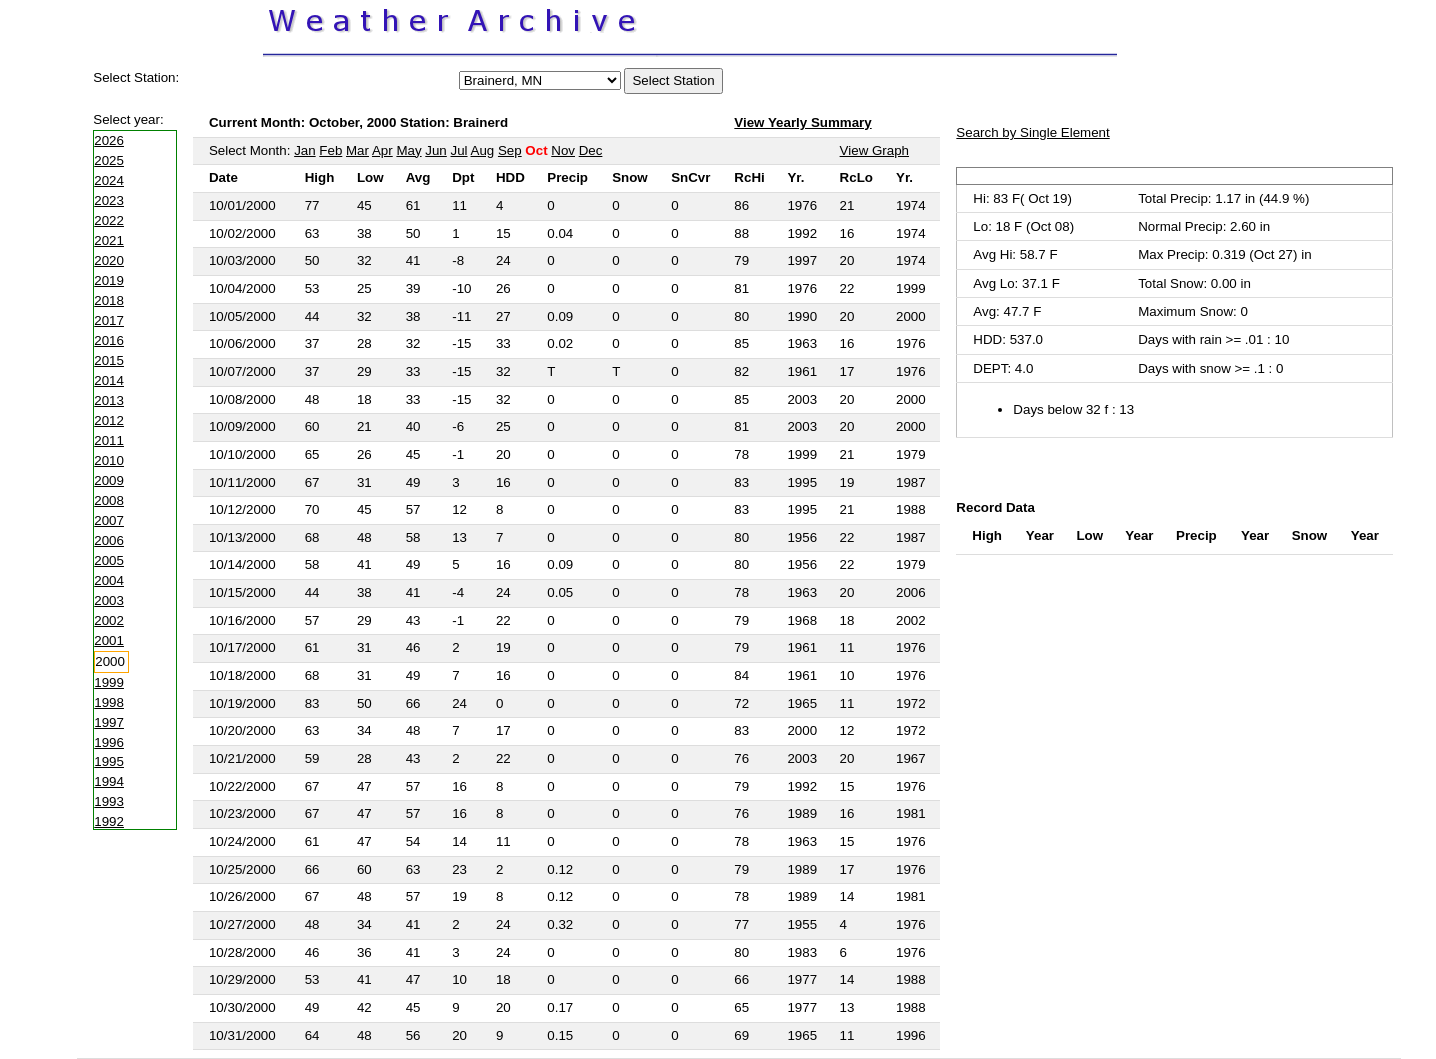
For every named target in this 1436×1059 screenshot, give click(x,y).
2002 (109, 620)
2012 (109, 420)
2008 (109, 500)
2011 (109, 440)
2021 (109, 240)
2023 (109, 200)
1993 (109, 801)
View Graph (874, 150)
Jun (436, 150)
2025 (109, 160)
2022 (109, 220)
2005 (109, 560)
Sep (510, 150)
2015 (109, 360)
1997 (109, 722)
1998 (109, 702)
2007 (109, 520)
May (408, 150)
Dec (591, 150)
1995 (109, 761)
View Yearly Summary (802, 122)
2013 (109, 400)
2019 (109, 280)
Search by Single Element (1032, 132)
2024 (109, 180)
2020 (109, 260)
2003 (109, 600)
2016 (109, 340)
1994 (109, 781)
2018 (109, 300)
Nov (563, 150)
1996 (109, 742)
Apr (382, 150)
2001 (109, 640)
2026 (109, 140)
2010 (109, 460)
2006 (109, 540)
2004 (109, 580)
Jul (459, 150)
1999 (109, 682)
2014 (109, 380)
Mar (357, 150)
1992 (109, 821)
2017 (109, 320)
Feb (330, 150)
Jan (305, 150)
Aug (483, 150)
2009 (109, 480)
